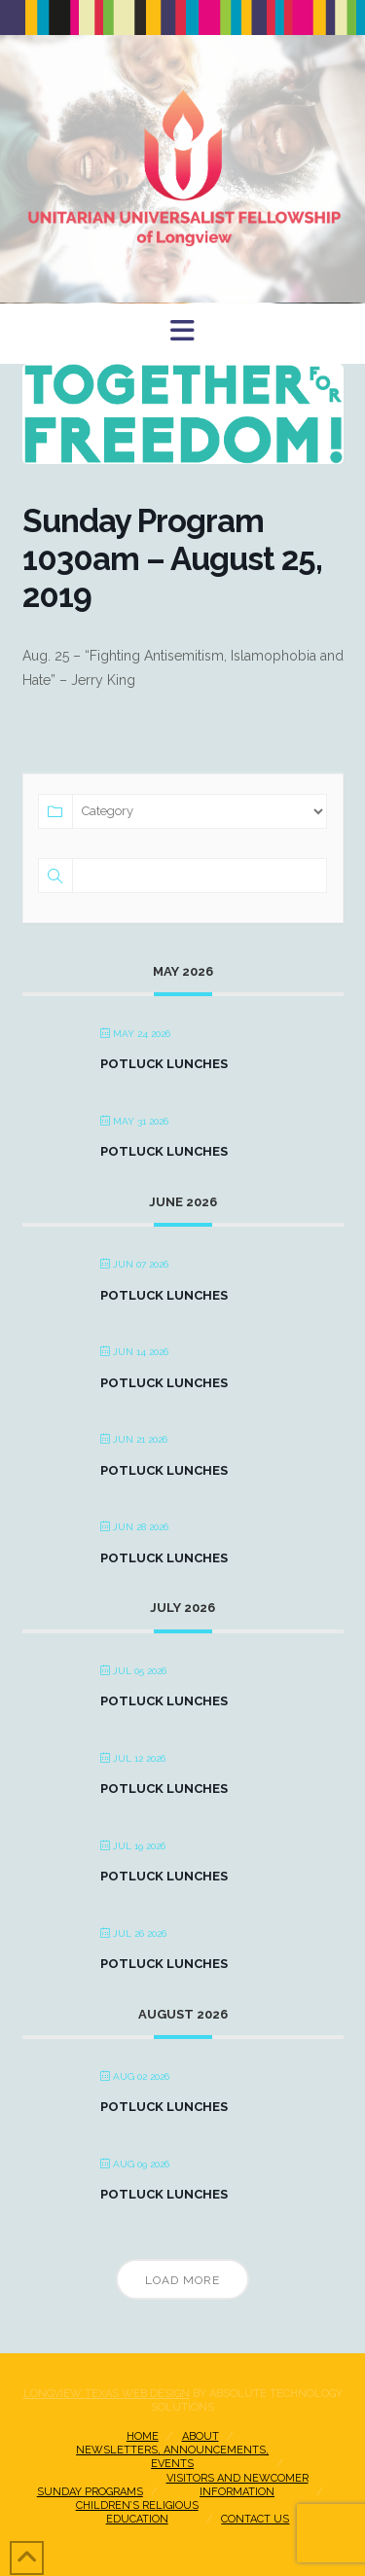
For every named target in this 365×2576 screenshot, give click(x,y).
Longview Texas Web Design (106, 2393)
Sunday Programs (90, 2492)
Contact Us (255, 2519)
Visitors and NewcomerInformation (237, 2485)
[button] (182, 331)
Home (143, 2436)
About (200, 2436)
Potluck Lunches (164, 1063)
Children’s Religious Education (137, 2512)
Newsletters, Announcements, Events (172, 2457)
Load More (182, 2280)
